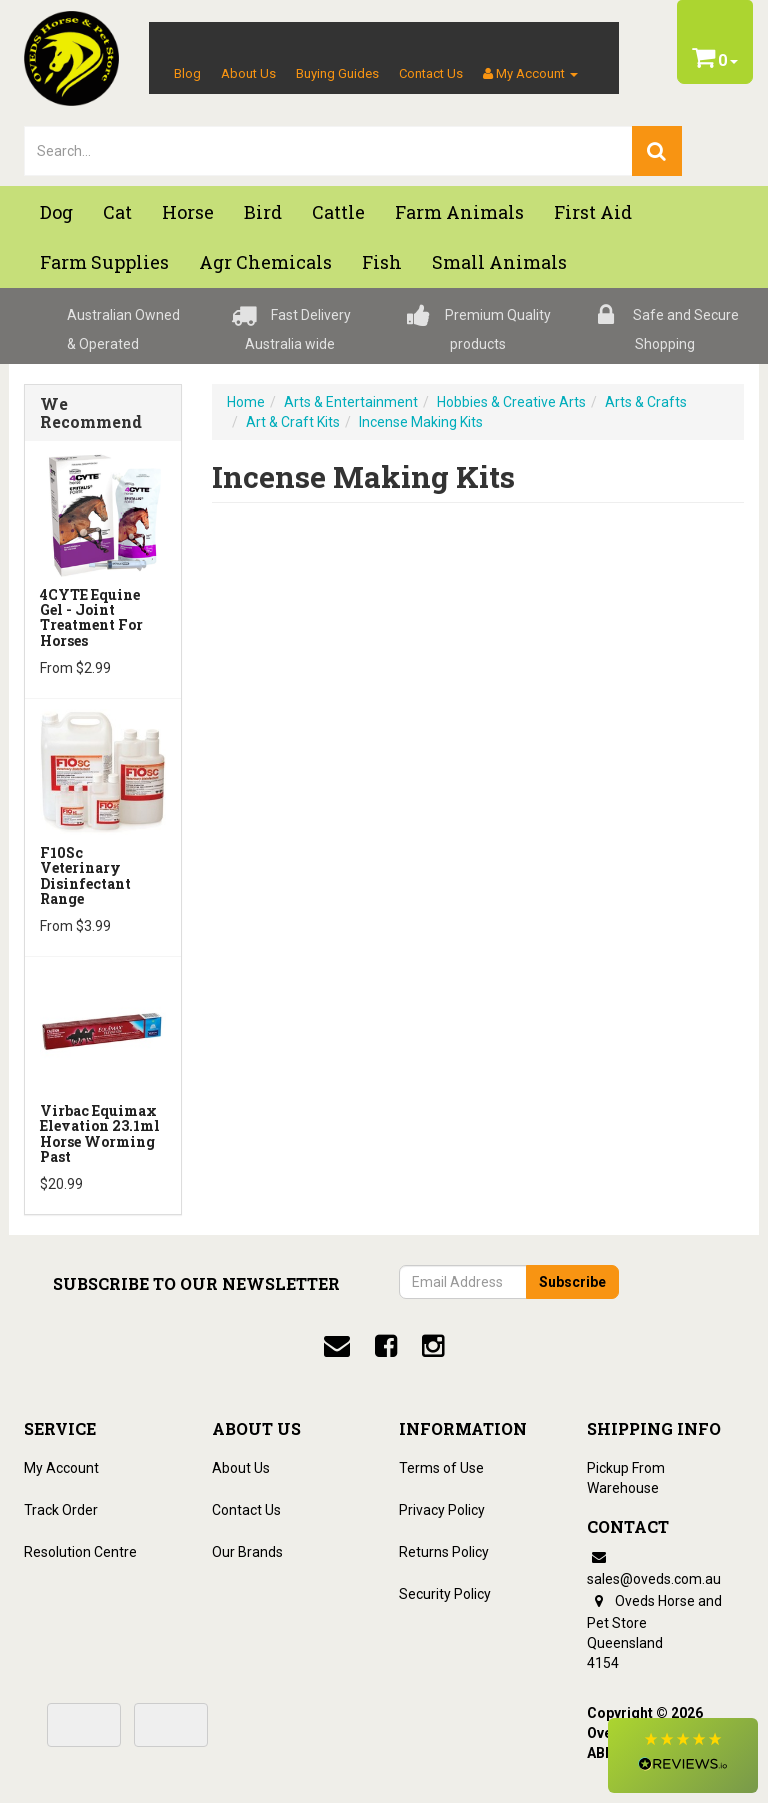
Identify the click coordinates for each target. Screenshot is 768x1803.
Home (246, 402)
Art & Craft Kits (293, 422)
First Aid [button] (593, 212)
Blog (187, 73)
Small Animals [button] (499, 262)
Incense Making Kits (421, 422)
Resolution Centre (80, 1552)
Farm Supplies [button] (104, 262)
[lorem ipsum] (328, 151)
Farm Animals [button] (459, 212)
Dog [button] (56, 212)
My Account (61, 1468)
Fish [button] (382, 262)
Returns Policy (444, 1552)
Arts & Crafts (646, 402)
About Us (248, 73)
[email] (337, 1346)
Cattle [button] (338, 212)
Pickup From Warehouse (626, 1478)
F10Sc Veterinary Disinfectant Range (85, 875)
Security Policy (445, 1594)
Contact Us (431, 73)
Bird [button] (263, 212)
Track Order (61, 1510)
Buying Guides (337, 73)
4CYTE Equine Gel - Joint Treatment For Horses (91, 617)
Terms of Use (441, 1468)
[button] (683, 1755)
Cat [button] (117, 212)
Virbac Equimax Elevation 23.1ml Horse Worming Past (100, 1133)
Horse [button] (188, 212)
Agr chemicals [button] (265, 262)
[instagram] (433, 1346)
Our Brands (247, 1552)
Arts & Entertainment (351, 402)
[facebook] (386, 1346)
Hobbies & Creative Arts (511, 402)
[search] (657, 151)
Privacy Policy (442, 1510)
